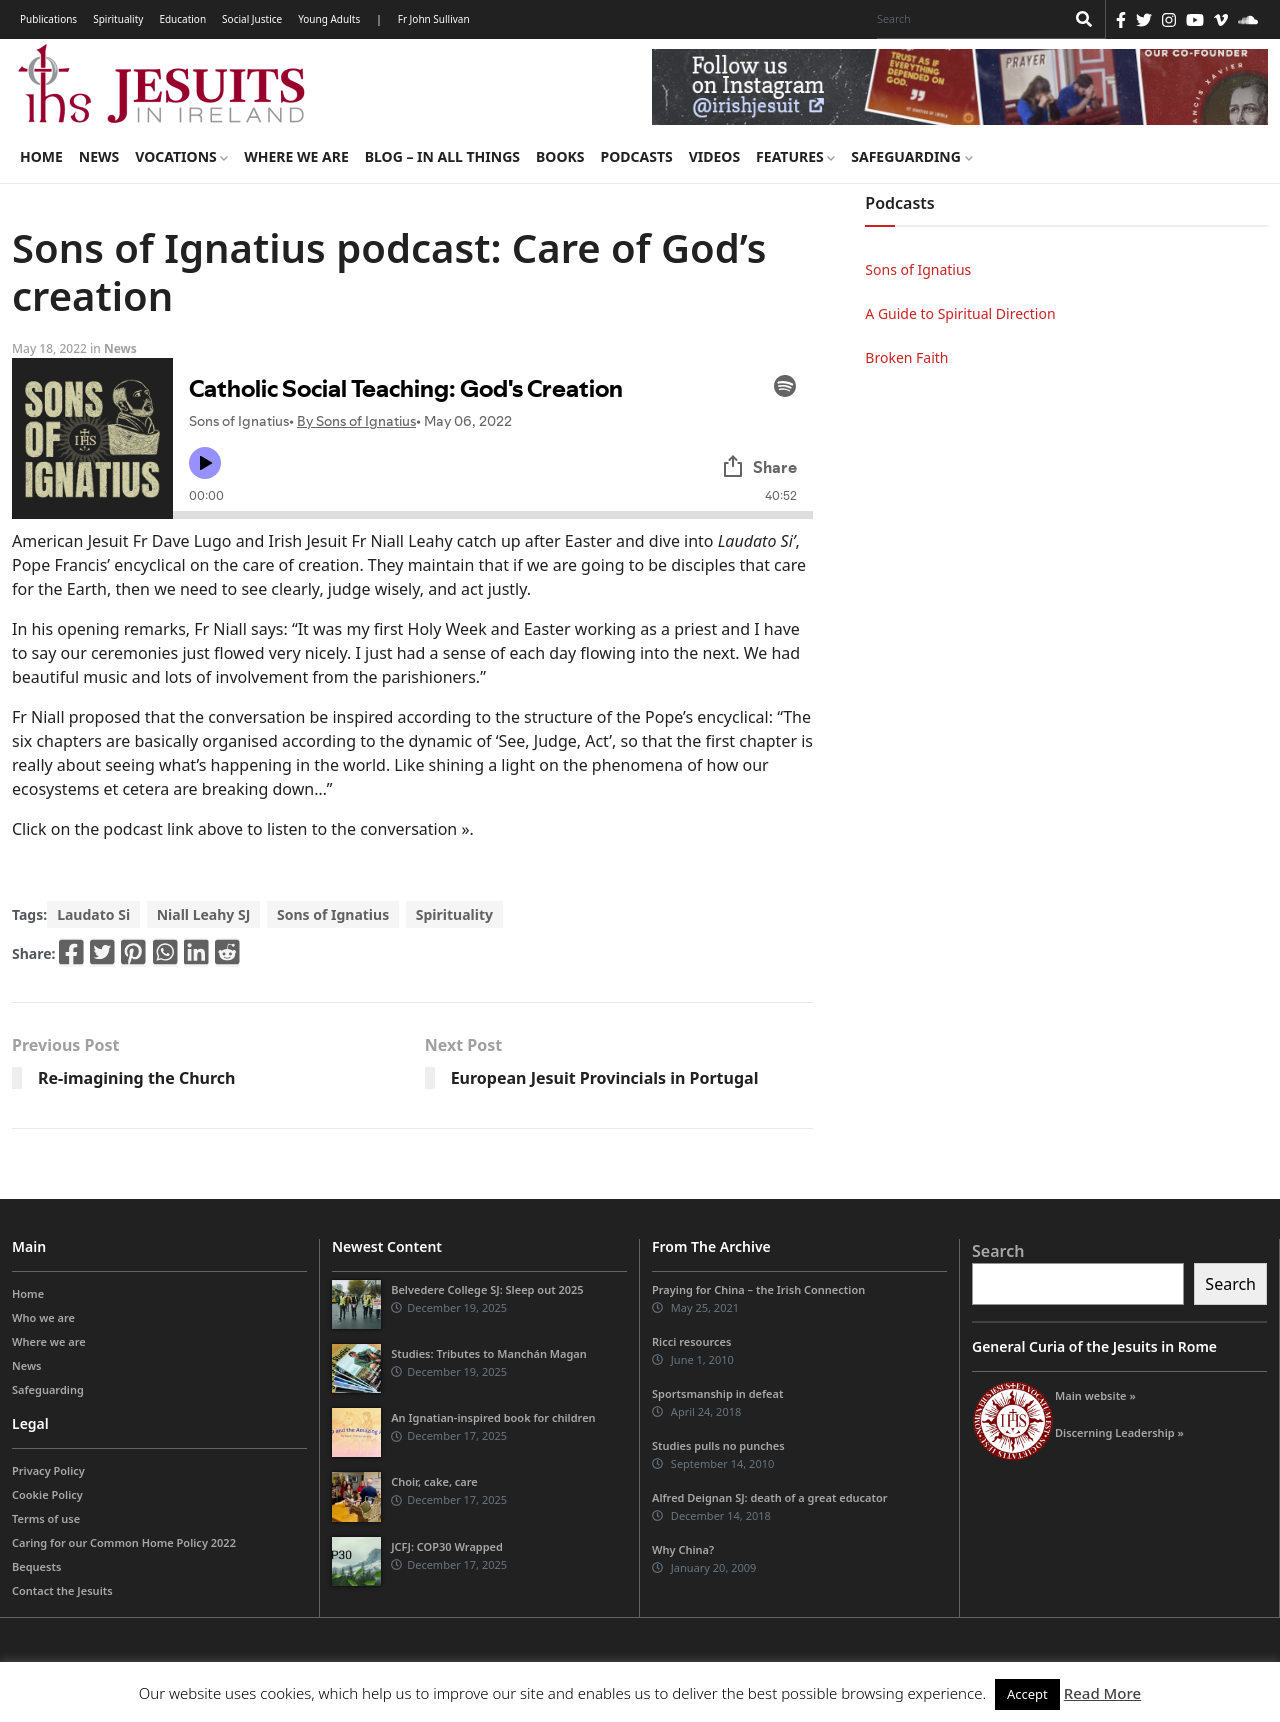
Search (998, 1251)
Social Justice (252, 19)
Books (560, 156)
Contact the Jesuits (62, 1590)
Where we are (296, 156)
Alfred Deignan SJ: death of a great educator (770, 1497)
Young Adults (329, 19)
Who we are (43, 1317)
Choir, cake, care (434, 1481)
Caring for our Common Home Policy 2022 (124, 1542)
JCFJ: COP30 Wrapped (447, 1546)
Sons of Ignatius (333, 914)
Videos (714, 156)
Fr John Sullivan (434, 19)
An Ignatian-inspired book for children (493, 1417)
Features (795, 156)
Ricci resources (691, 1341)
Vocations (181, 156)
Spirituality (118, 19)
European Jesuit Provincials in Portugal (605, 1078)
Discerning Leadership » (1119, 1432)
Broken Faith (906, 357)
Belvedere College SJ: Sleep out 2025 (487, 1289)
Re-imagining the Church (137, 1078)
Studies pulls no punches (718, 1445)
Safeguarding (911, 156)
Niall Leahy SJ (204, 914)
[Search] (966, 19)
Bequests (36, 1566)
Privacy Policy (48, 1470)
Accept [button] (1027, 1694)
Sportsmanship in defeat (717, 1393)
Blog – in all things (442, 156)
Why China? (683, 1549)
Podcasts (636, 156)
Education (182, 19)
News (99, 156)
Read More (1102, 1693)
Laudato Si (93, 914)
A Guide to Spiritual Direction (960, 313)
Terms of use (46, 1518)
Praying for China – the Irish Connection (758, 1289)
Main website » (1095, 1395)
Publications (48, 19)
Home (41, 156)
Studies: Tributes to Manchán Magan (489, 1353)
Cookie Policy (47, 1494)
